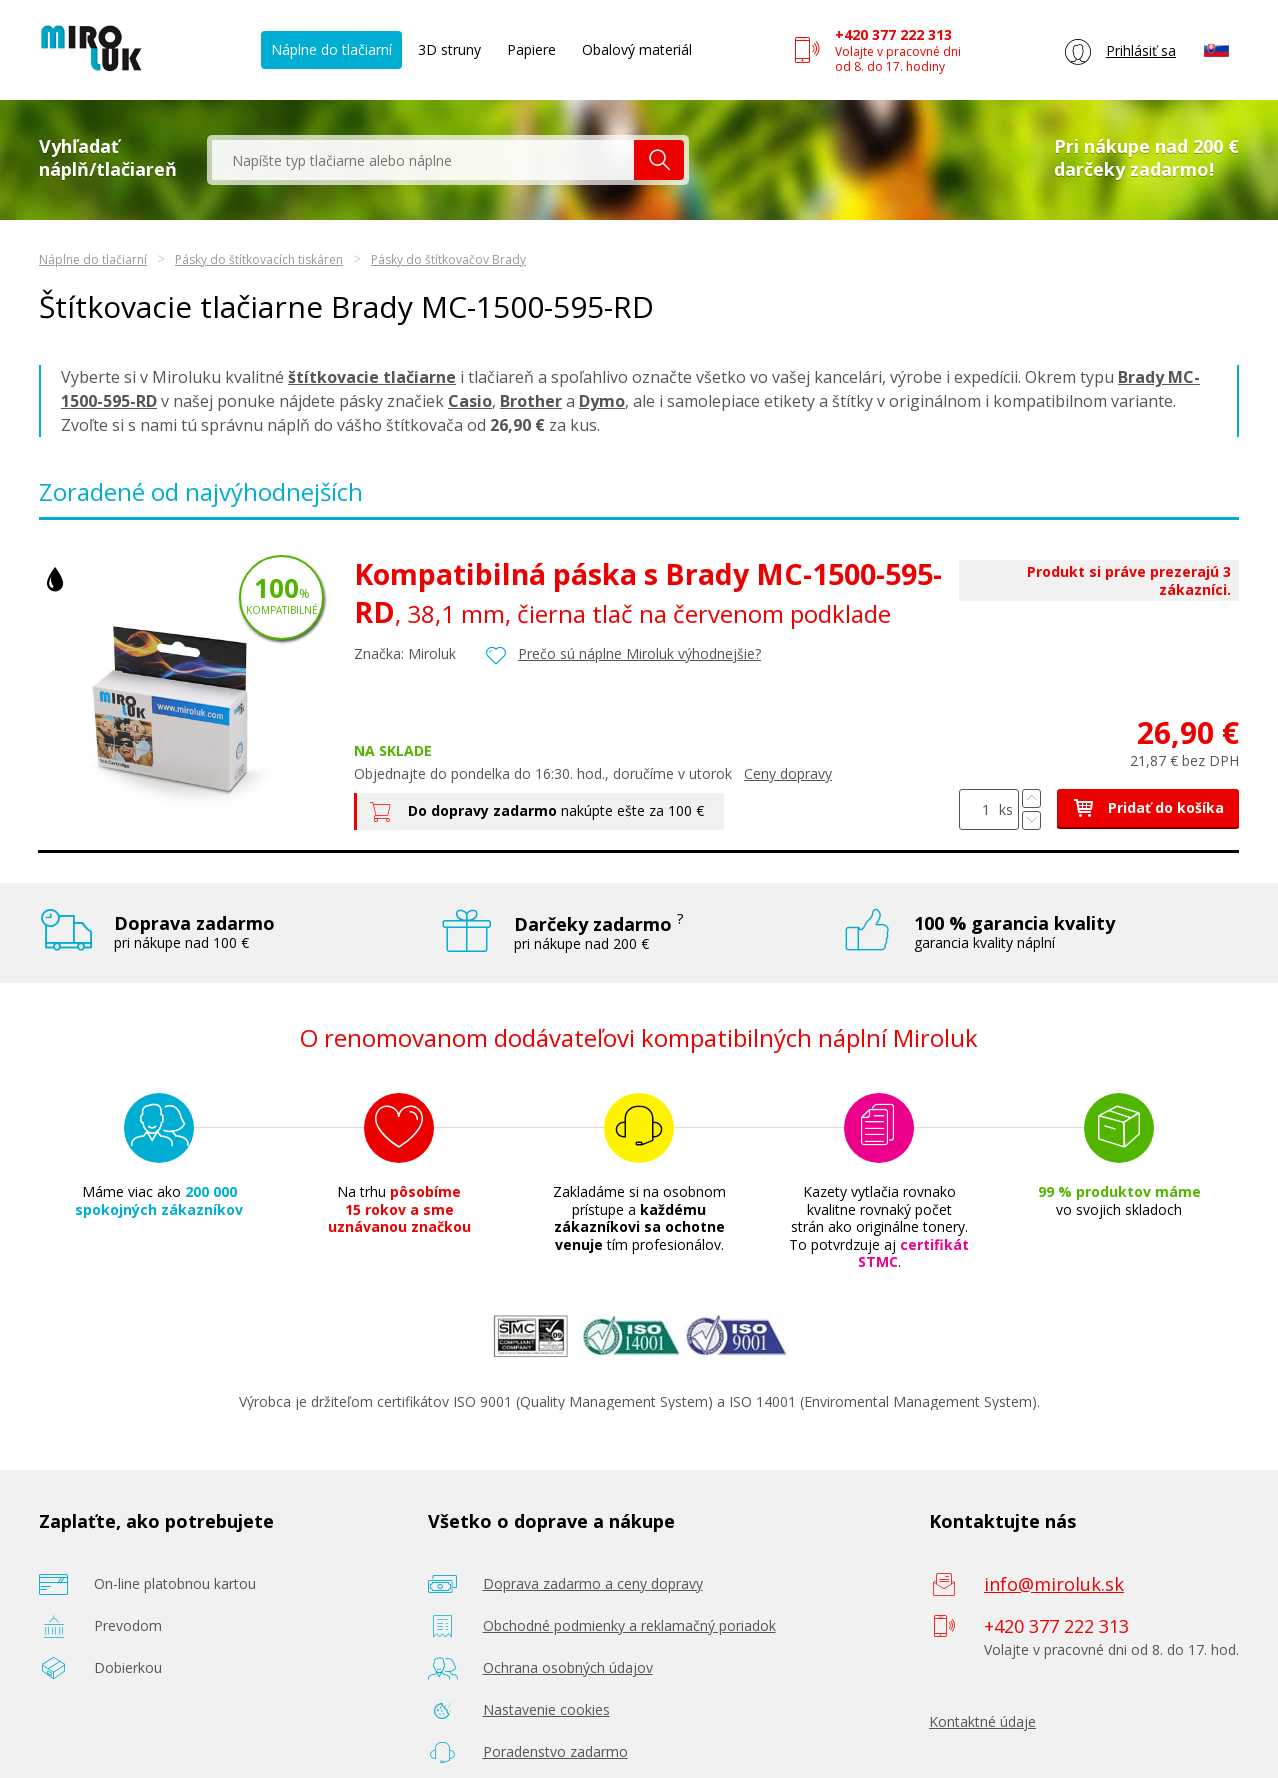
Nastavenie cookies (546, 1709)
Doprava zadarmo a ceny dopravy (593, 1583)
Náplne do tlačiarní (331, 49)
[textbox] (423, 160)
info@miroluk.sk (1054, 1584)
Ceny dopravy (788, 773)
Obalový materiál (637, 49)
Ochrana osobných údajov (568, 1667)
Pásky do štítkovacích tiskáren (259, 259)
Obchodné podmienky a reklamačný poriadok (629, 1625)
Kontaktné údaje (982, 1721)
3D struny (449, 49)
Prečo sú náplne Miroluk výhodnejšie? (639, 653)
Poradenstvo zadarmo (555, 1751)
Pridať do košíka (1148, 807)
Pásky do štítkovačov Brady (448, 259)
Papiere (531, 49)
